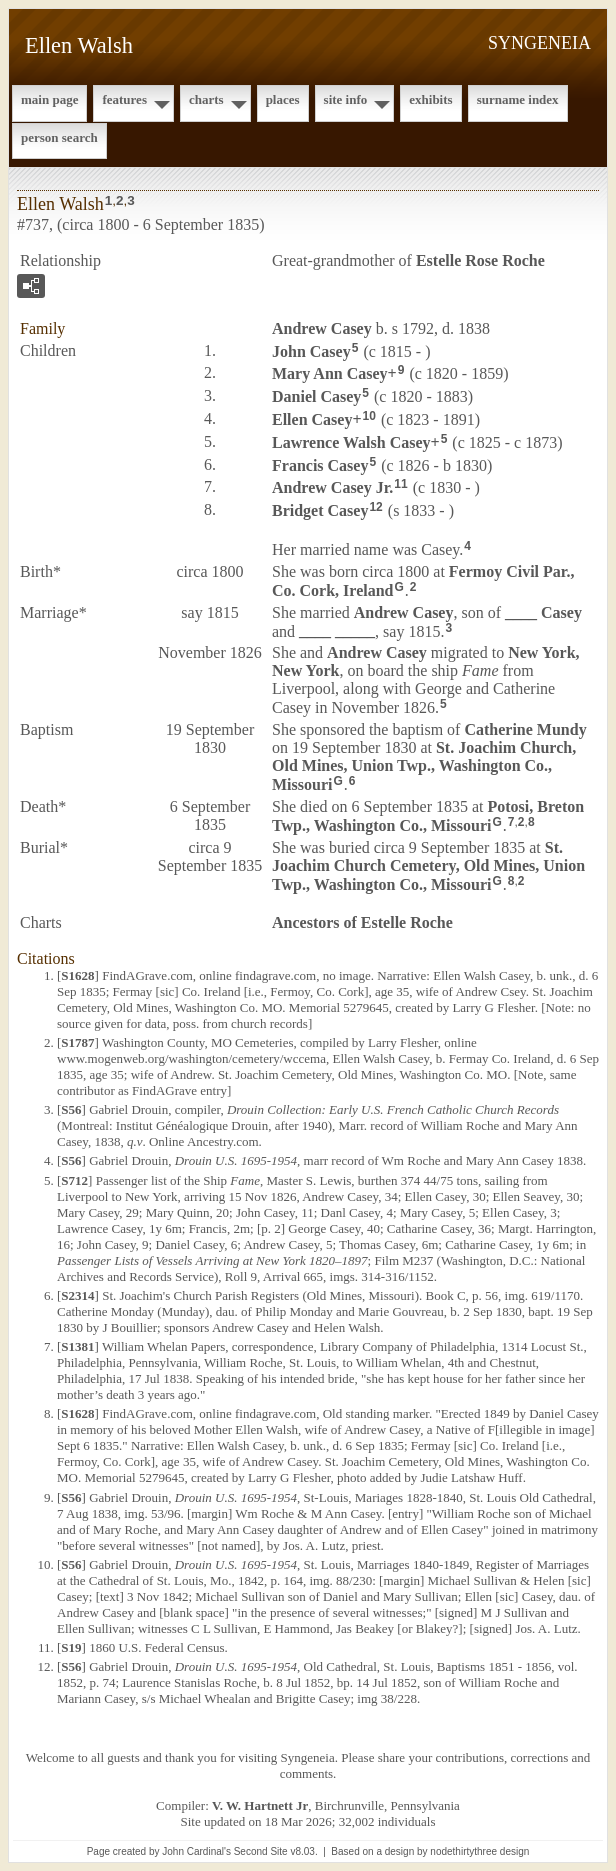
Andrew (322, 328)
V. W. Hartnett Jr (260, 1805)
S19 (71, 1647)
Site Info (346, 99)
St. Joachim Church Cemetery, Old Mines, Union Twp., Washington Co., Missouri (428, 866)
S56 (71, 1109)
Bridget (320, 510)
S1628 (77, 975)
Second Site (261, 1851)
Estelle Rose (480, 260)
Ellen (312, 419)
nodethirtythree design (479, 1851)
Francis (320, 464)
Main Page (49, 99)
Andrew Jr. (332, 487)
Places (283, 99)
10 (369, 416)
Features (124, 99)
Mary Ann (330, 373)
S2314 (77, 1295)
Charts (206, 99)
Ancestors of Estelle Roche (362, 922)
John (311, 350)
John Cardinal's (196, 1851)
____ (543, 612)
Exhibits (430, 99)
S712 (74, 1180)
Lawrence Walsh (351, 442)
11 (400, 484)
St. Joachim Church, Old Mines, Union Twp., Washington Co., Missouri (424, 766)
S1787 (77, 1042)
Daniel (316, 396)
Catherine (525, 729)
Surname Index (518, 99)
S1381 (77, 1346)
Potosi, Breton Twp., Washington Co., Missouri (428, 816)
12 (375, 507)
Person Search (59, 137)
